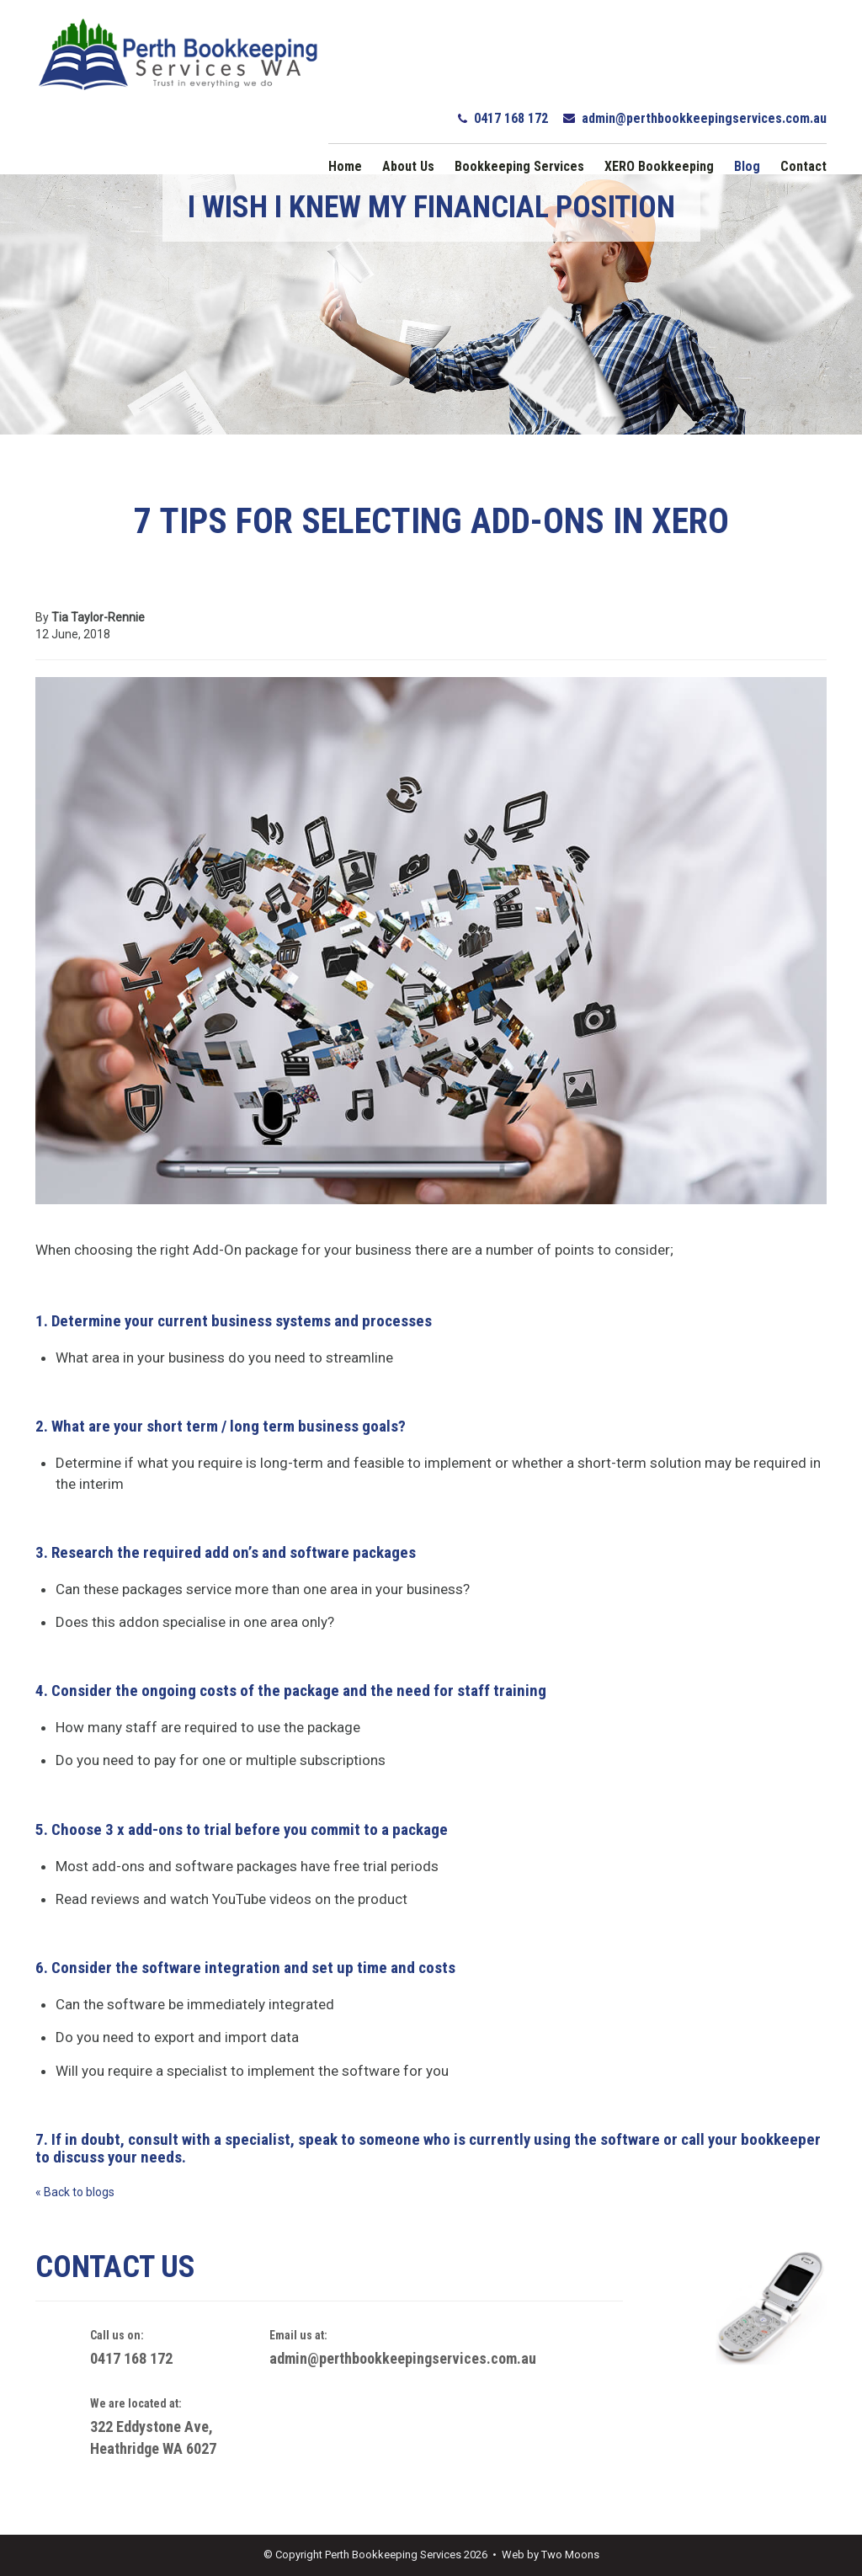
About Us (408, 166)
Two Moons (570, 2554)
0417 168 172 (511, 118)
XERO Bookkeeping (659, 166)
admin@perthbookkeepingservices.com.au (704, 118)
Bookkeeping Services (519, 166)
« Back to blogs (74, 2192)
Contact (803, 166)
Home (345, 166)
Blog (747, 166)
